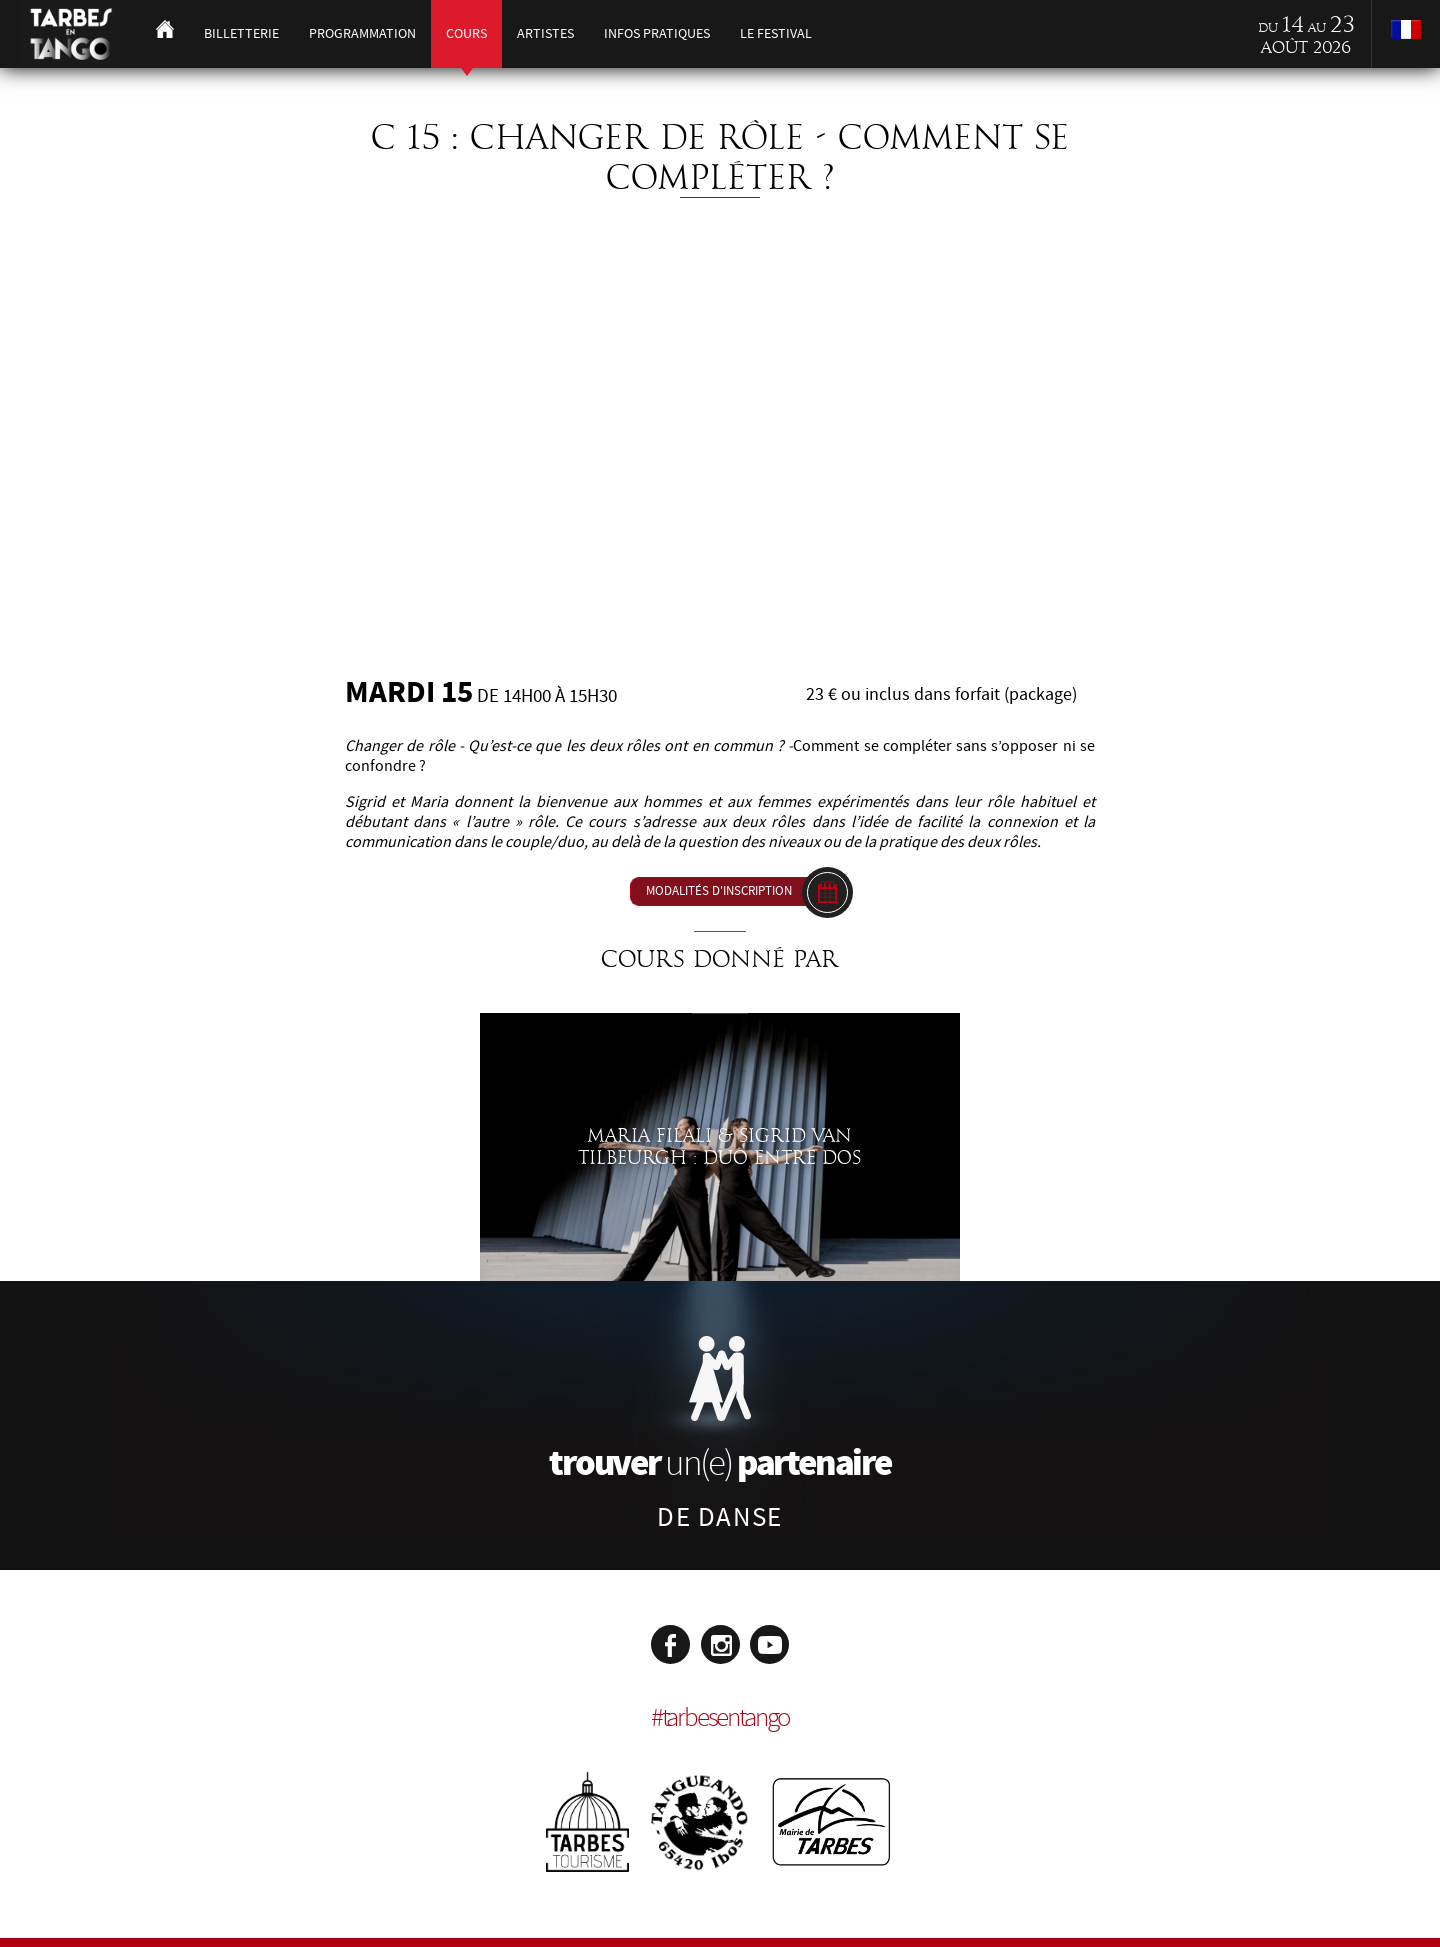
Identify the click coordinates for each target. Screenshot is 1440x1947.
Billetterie (241, 33)
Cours (466, 33)
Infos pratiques (657, 33)
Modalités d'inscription (719, 891)
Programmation (362, 33)
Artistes (545, 33)
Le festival (776, 33)
